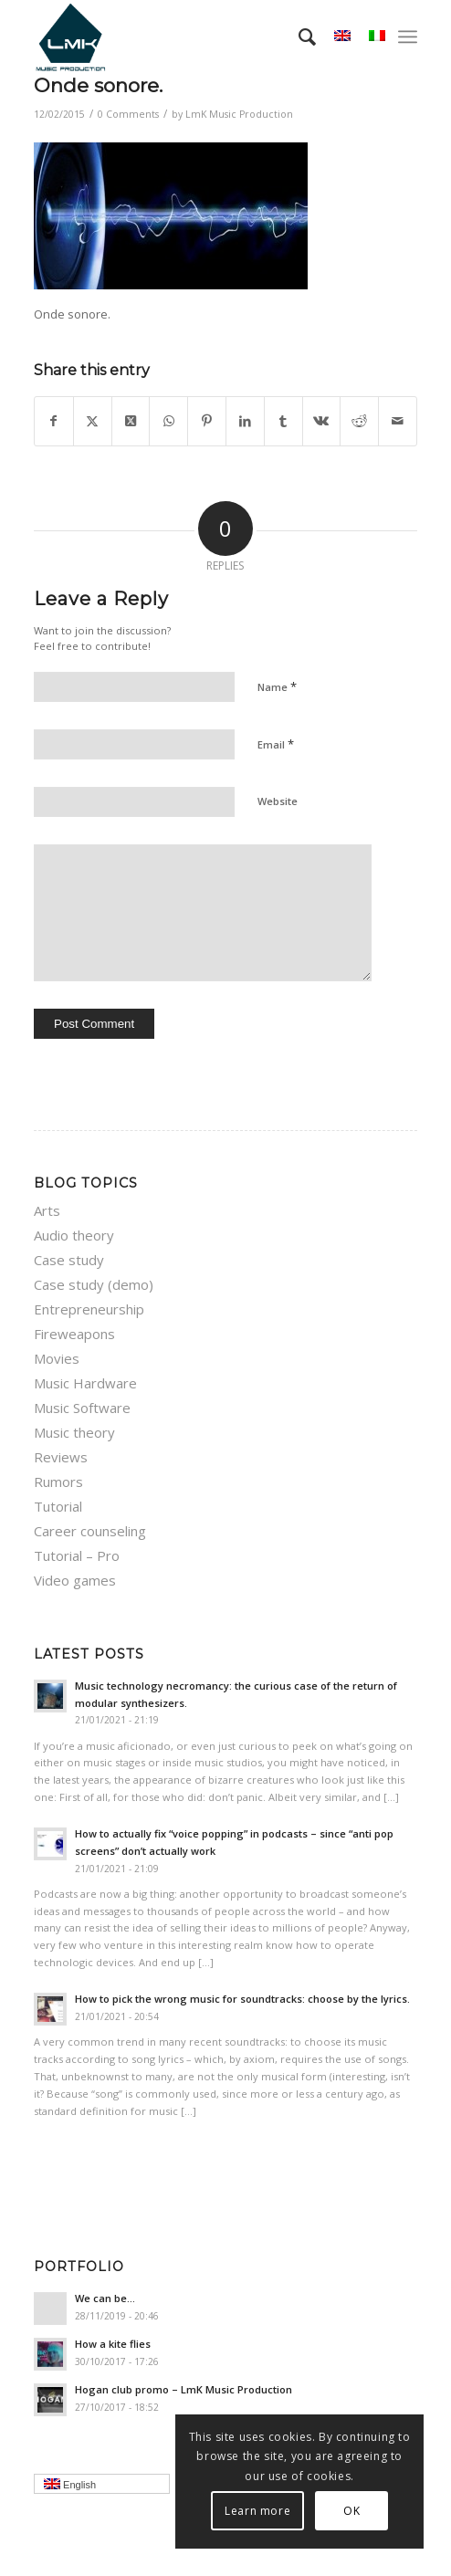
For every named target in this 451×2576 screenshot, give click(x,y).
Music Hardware (85, 1383)
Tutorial (58, 1506)
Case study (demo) (93, 1284)
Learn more (257, 2510)
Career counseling (90, 1531)
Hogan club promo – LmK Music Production (183, 2389)
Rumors (58, 1481)
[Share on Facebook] (54, 421)
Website (277, 801)
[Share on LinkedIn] (245, 421)
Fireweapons (74, 1334)
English (107, 2485)
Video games (75, 1580)
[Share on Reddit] (359, 421)
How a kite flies (113, 2344)
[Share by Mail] (397, 421)
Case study (69, 1260)
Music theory (74, 1432)
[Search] (298, 36)
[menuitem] (298, 36)
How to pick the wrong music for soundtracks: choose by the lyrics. (242, 1998)
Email (275, 744)
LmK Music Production (239, 114)
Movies (56, 1358)
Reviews (61, 1457)
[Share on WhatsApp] (168, 421)
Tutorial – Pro (77, 1555)
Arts (47, 1210)
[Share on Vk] (322, 421)
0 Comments (128, 114)
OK (351, 2510)
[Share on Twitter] (92, 421)
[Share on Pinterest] (207, 421)
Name (277, 686)
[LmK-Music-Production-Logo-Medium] (187, 36)
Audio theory (74, 1235)
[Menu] (407, 36)
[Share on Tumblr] (283, 421)
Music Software (82, 1407)
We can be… (105, 2298)
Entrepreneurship (89, 1309)
